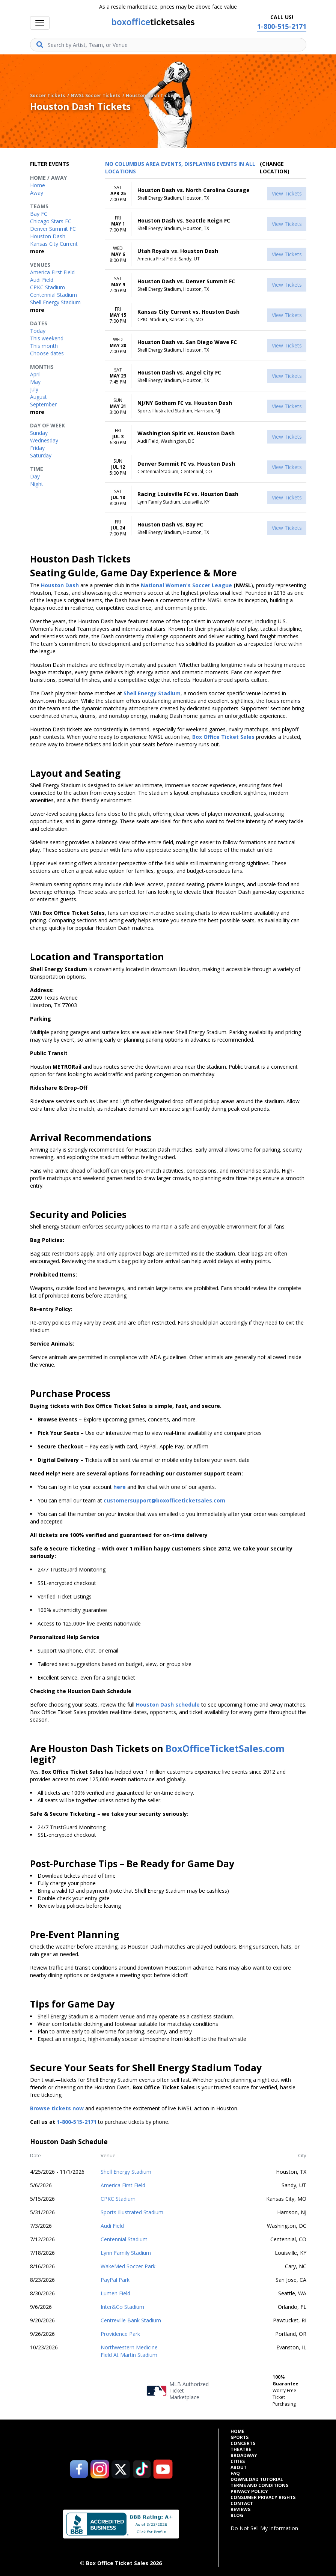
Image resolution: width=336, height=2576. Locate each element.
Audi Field (112, 2225)
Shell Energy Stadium (126, 2171)
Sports (240, 2438)
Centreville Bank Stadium (131, 2320)
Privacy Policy (249, 2492)
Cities (238, 2462)
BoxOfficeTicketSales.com (225, 1748)
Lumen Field (115, 2293)
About (239, 2468)
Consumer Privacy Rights (263, 2498)
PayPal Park (115, 2279)
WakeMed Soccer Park (128, 2266)
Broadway (244, 2456)
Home (237, 2432)
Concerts (243, 2444)
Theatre (241, 2450)
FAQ (235, 2474)
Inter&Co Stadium (122, 2306)
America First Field (123, 2185)
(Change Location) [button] (274, 167)
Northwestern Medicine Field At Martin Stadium (129, 2351)
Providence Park (120, 2333)
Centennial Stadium (124, 2239)
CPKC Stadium (118, 2198)
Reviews (240, 2510)
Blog (237, 2516)
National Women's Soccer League (186, 585)
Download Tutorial (257, 2480)
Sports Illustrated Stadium (132, 2212)
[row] (205, 194)
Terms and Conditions (259, 2486)
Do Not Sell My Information (264, 2528)
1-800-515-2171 (76, 2121)
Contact (242, 2504)
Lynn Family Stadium (126, 2252)
